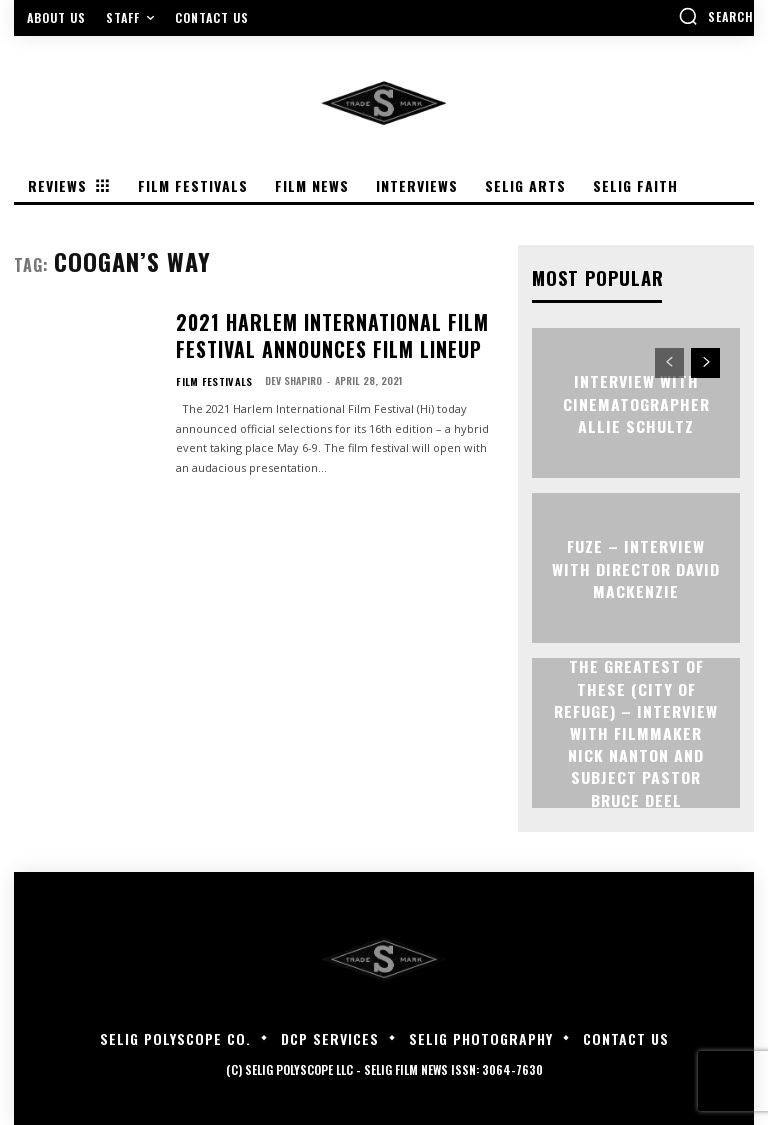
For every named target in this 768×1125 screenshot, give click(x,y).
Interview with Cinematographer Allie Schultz (636, 402)
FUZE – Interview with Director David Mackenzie (636, 567)
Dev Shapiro (285, 364)
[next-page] (705, 362)
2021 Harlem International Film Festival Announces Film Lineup (332, 328)
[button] (716, 16)
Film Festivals (210, 365)
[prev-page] (669, 362)
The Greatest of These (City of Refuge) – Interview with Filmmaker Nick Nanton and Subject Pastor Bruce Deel (636, 732)
